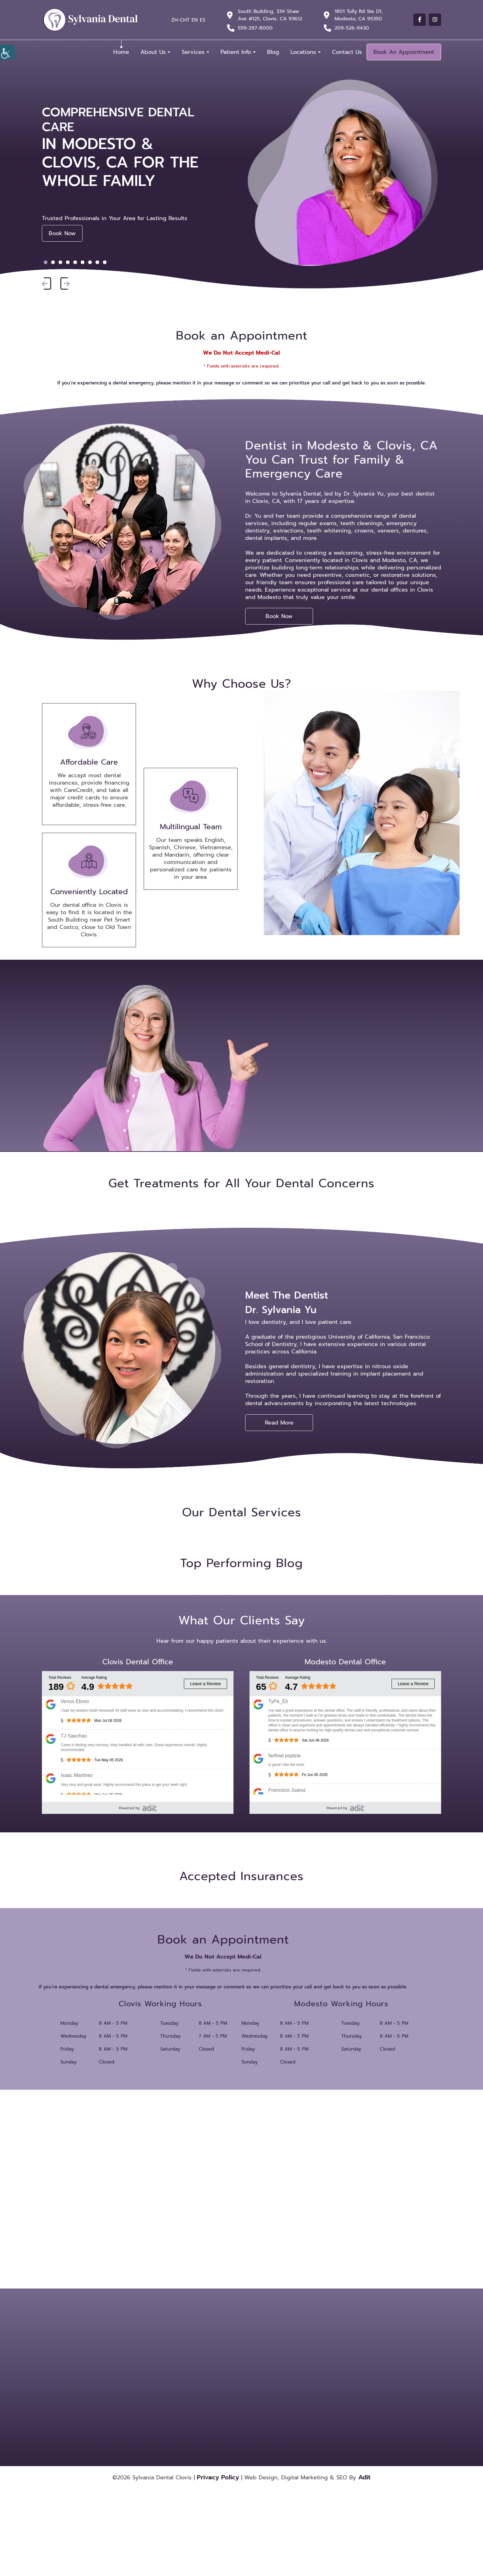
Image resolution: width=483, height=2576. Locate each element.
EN (195, 20)
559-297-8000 (255, 28)
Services (193, 52)
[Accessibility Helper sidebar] (7, 52)
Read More (279, 1422)
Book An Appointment (403, 52)
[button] (46, 284)
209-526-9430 (352, 28)
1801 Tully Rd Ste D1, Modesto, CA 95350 (359, 15)
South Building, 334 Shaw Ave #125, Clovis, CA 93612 (270, 15)
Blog (273, 52)
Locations (303, 52)
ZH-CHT (180, 20)
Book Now (62, 233)
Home (121, 52)
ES (202, 20)
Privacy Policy (218, 2477)
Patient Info (236, 52)
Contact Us (347, 52)
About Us (153, 52)
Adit (364, 2477)
